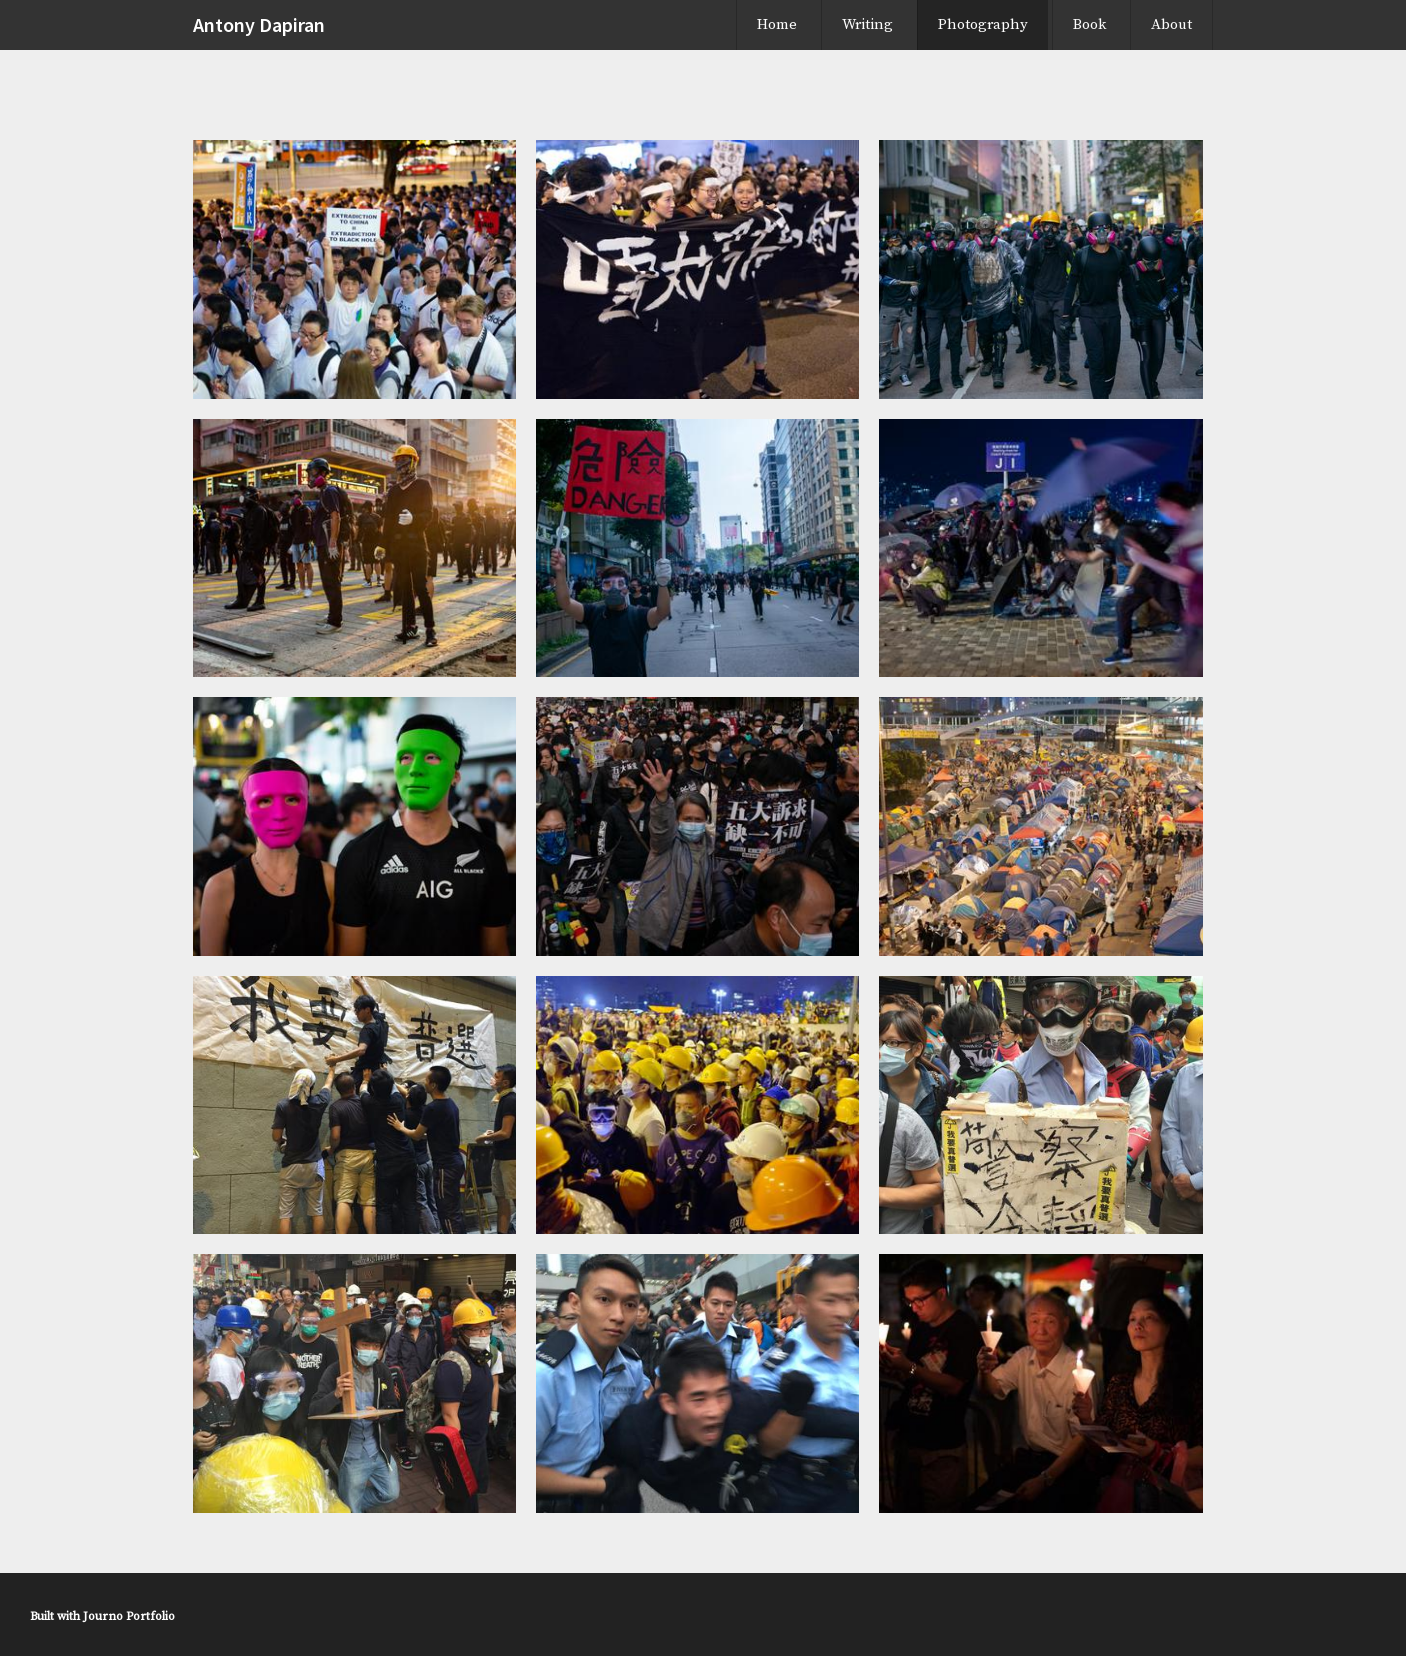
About (1171, 24)
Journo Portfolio (129, 1616)
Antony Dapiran (259, 24)
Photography (983, 24)
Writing (867, 24)
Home (777, 24)
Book (1089, 24)
